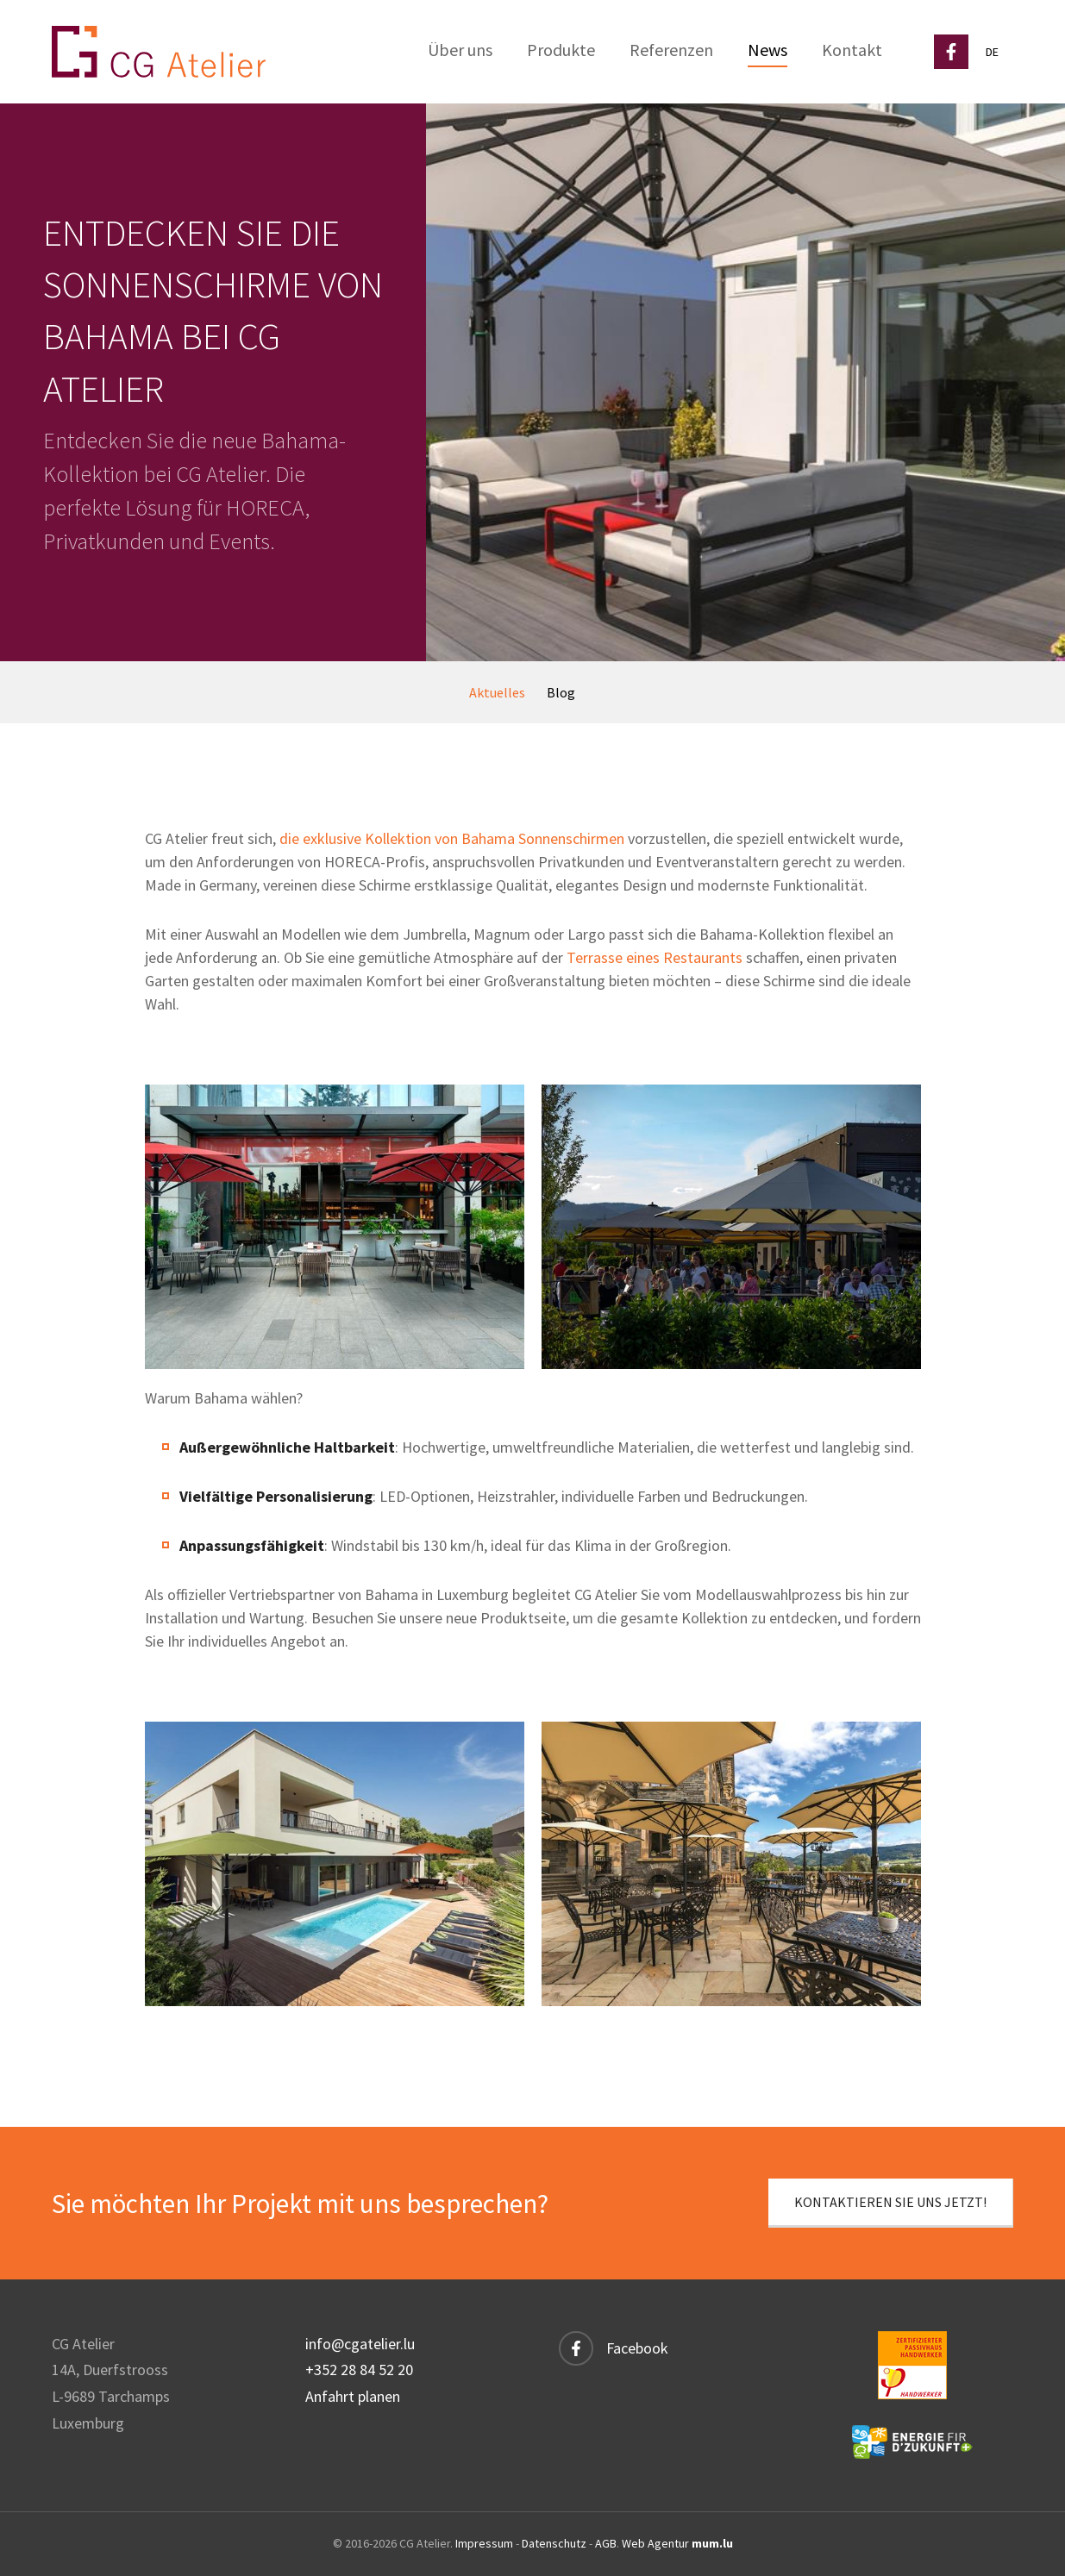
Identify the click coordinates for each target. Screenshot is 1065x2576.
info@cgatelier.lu (360, 2344)
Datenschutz (554, 2543)
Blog (561, 692)
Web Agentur (655, 2543)
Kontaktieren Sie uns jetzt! (890, 2201)
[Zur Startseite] (159, 52)
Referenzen (671, 49)
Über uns (460, 49)
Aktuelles (497, 692)
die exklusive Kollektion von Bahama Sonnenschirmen (451, 838)
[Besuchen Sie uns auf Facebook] (951, 51)
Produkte (561, 49)
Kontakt (852, 49)
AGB (606, 2543)
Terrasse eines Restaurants (654, 957)
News (767, 49)
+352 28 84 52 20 (359, 2369)
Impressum (484, 2543)
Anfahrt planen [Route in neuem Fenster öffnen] (352, 2396)
